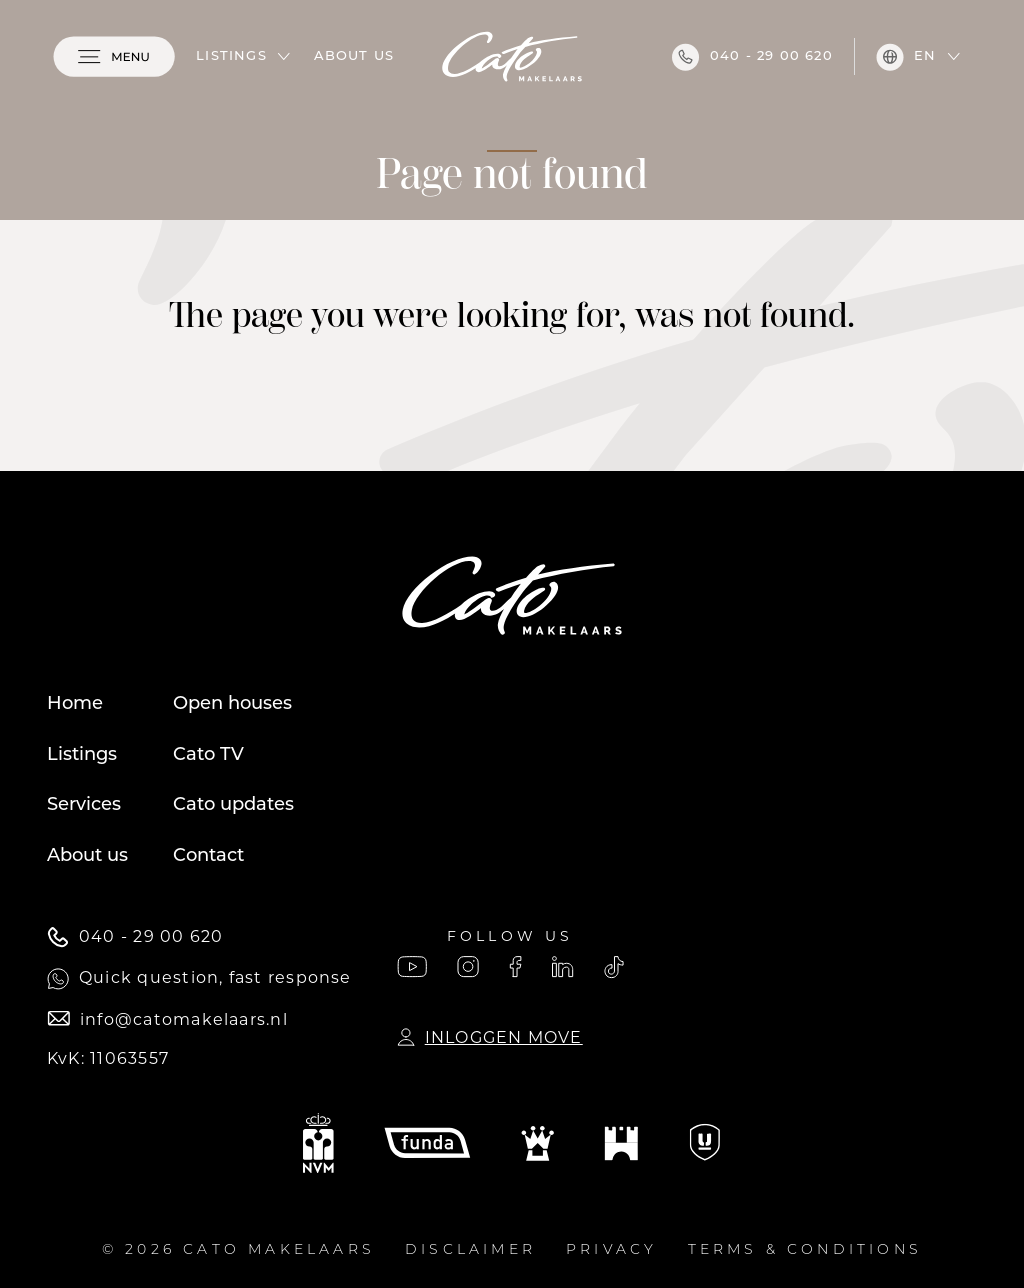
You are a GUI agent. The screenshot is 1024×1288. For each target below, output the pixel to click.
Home (75, 704)
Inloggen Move (490, 1037)
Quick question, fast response (199, 979)
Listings (231, 56)
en (906, 57)
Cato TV (208, 755)
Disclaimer (470, 1250)
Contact (208, 856)
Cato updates (233, 805)
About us (354, 56)
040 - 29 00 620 (752, 57)
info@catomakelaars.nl (167, 1019)
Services (84, 805)
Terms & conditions (805, 1250)
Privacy (611, 1250)
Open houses (232, 704)
